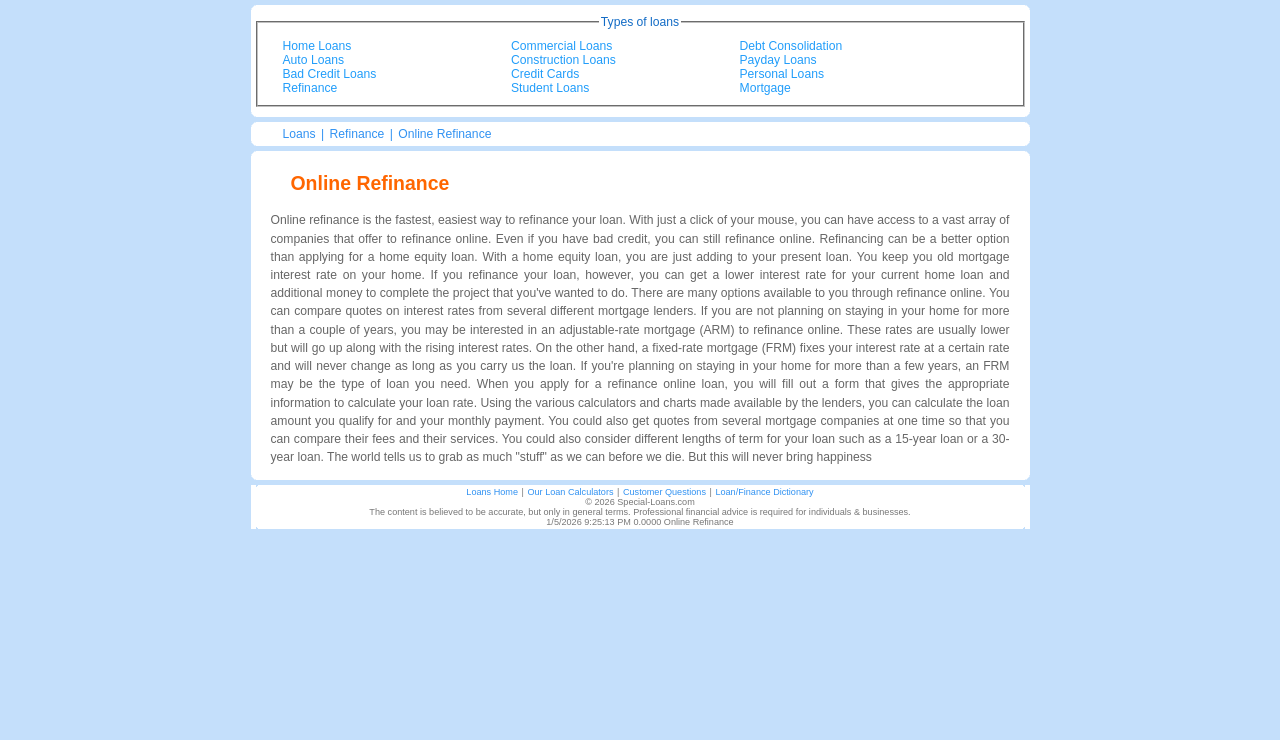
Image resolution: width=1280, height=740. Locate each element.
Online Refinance (444, 134)
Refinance (310, 88)
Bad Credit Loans (330, 74)
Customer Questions (664, 492)
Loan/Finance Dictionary (764, 492)
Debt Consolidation (791, 46)
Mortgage (765, 88)
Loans (299, 134)
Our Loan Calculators (570, 492)
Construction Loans (563, 60)
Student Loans (550, 88)
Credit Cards (545, 74)
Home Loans (317, 46)
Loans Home (492, 492)
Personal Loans (782, 74)
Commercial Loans (561, 46)
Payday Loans (778, 60)
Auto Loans (314, 60)
